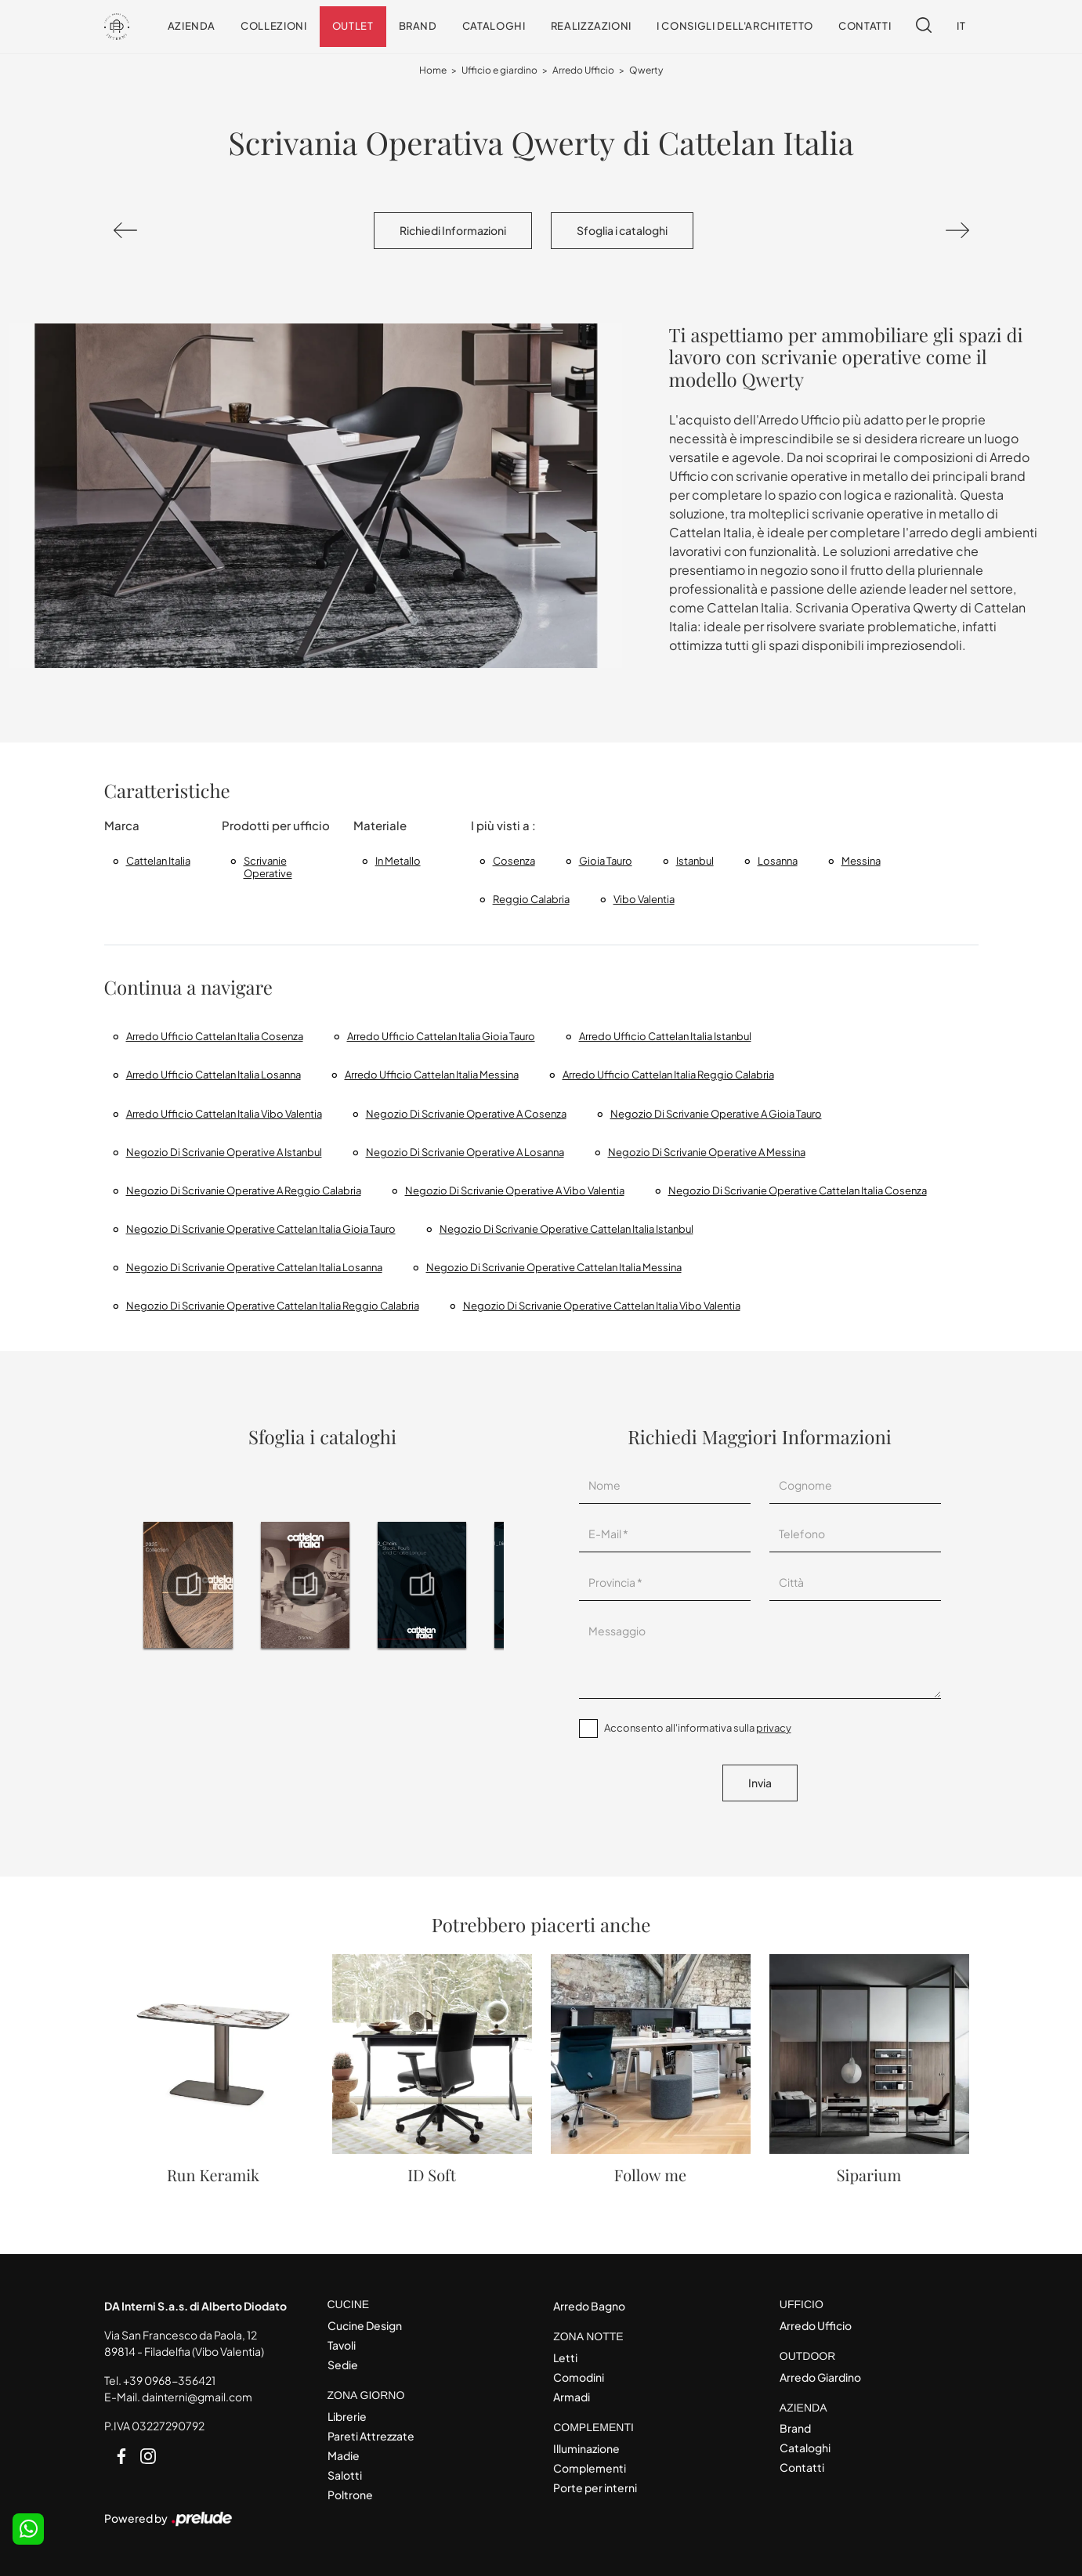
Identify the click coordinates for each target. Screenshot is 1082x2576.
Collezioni (274, 26)
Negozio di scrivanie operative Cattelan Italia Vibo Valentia (601, 1305)
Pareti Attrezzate (370, 2436)
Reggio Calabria (531, 899)
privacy (773, 1728)
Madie (343, 2455)
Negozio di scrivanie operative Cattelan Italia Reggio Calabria (272, 1305)
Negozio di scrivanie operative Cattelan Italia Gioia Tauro (261, 1229)
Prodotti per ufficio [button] (276, 825)
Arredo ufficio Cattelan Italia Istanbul (665, 1036)
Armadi (571, 2397)
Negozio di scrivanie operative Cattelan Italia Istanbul (566, 1229)
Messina (861, 860)
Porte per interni (595, 2487)
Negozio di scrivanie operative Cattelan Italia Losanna (254, 1267)
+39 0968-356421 (169, 2380)
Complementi (589, 2468)
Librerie (347, 2416)
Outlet (353, 26)
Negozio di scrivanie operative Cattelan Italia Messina (554, 1267)
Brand (418, 26)
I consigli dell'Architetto (735, 26)
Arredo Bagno (589, 2306)
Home (433, 70)
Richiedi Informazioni (453, 230)
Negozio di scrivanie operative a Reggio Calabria (243, 1190)
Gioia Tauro (605, 860)
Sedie (342, 2364)
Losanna (778, 860)
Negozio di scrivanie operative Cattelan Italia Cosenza (797, 1190)
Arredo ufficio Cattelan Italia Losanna (213, 1074)
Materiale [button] (380, 825)
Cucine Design (364, 2325)
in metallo (398, 860)
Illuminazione (586, 2448)
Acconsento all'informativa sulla (697, 1728)
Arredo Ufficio (583, 70)
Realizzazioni (591, 26)
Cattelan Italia (158, 860)
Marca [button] (121, 825)
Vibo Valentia (644, 899)
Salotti (344, 2475)
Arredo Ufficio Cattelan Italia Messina (432, 1074)
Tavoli (341, 2345)
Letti (565, 2357)
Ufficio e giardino (499, 70)
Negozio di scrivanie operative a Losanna (465, 1152)
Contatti (864, 26)
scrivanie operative (268, 867)
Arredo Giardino (820, 2377)
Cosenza (514, 860)
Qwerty (646, 70)
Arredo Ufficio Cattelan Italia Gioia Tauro (441, 1036)
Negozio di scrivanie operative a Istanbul (224, 1152)
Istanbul (695, 860)
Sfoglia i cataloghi (622, 230)
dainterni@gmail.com (197, 2397)
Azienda (192, 26)
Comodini (578, 2377)
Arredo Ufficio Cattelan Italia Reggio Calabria (668, 1074)
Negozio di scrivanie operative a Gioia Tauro (716, 1113)
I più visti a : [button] (503, 825)
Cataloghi (494, 26)
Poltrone (350, 2494)
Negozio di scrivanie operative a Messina (706, 1152)
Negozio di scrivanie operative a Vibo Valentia (514, 1190)
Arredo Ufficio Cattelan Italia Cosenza (214, 1036)
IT (961, 26)
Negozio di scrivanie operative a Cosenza (466, 1113)
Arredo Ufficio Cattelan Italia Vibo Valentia (224, 1113)
